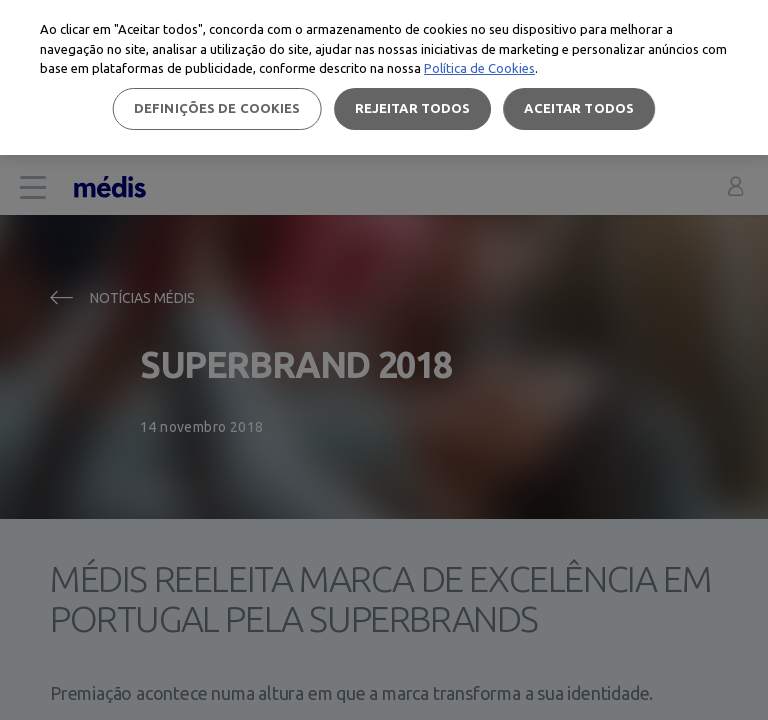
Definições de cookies (217, 108)
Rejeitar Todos (413, 108)
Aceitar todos (579, 108)
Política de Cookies (479, 68)
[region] (384, 77)
